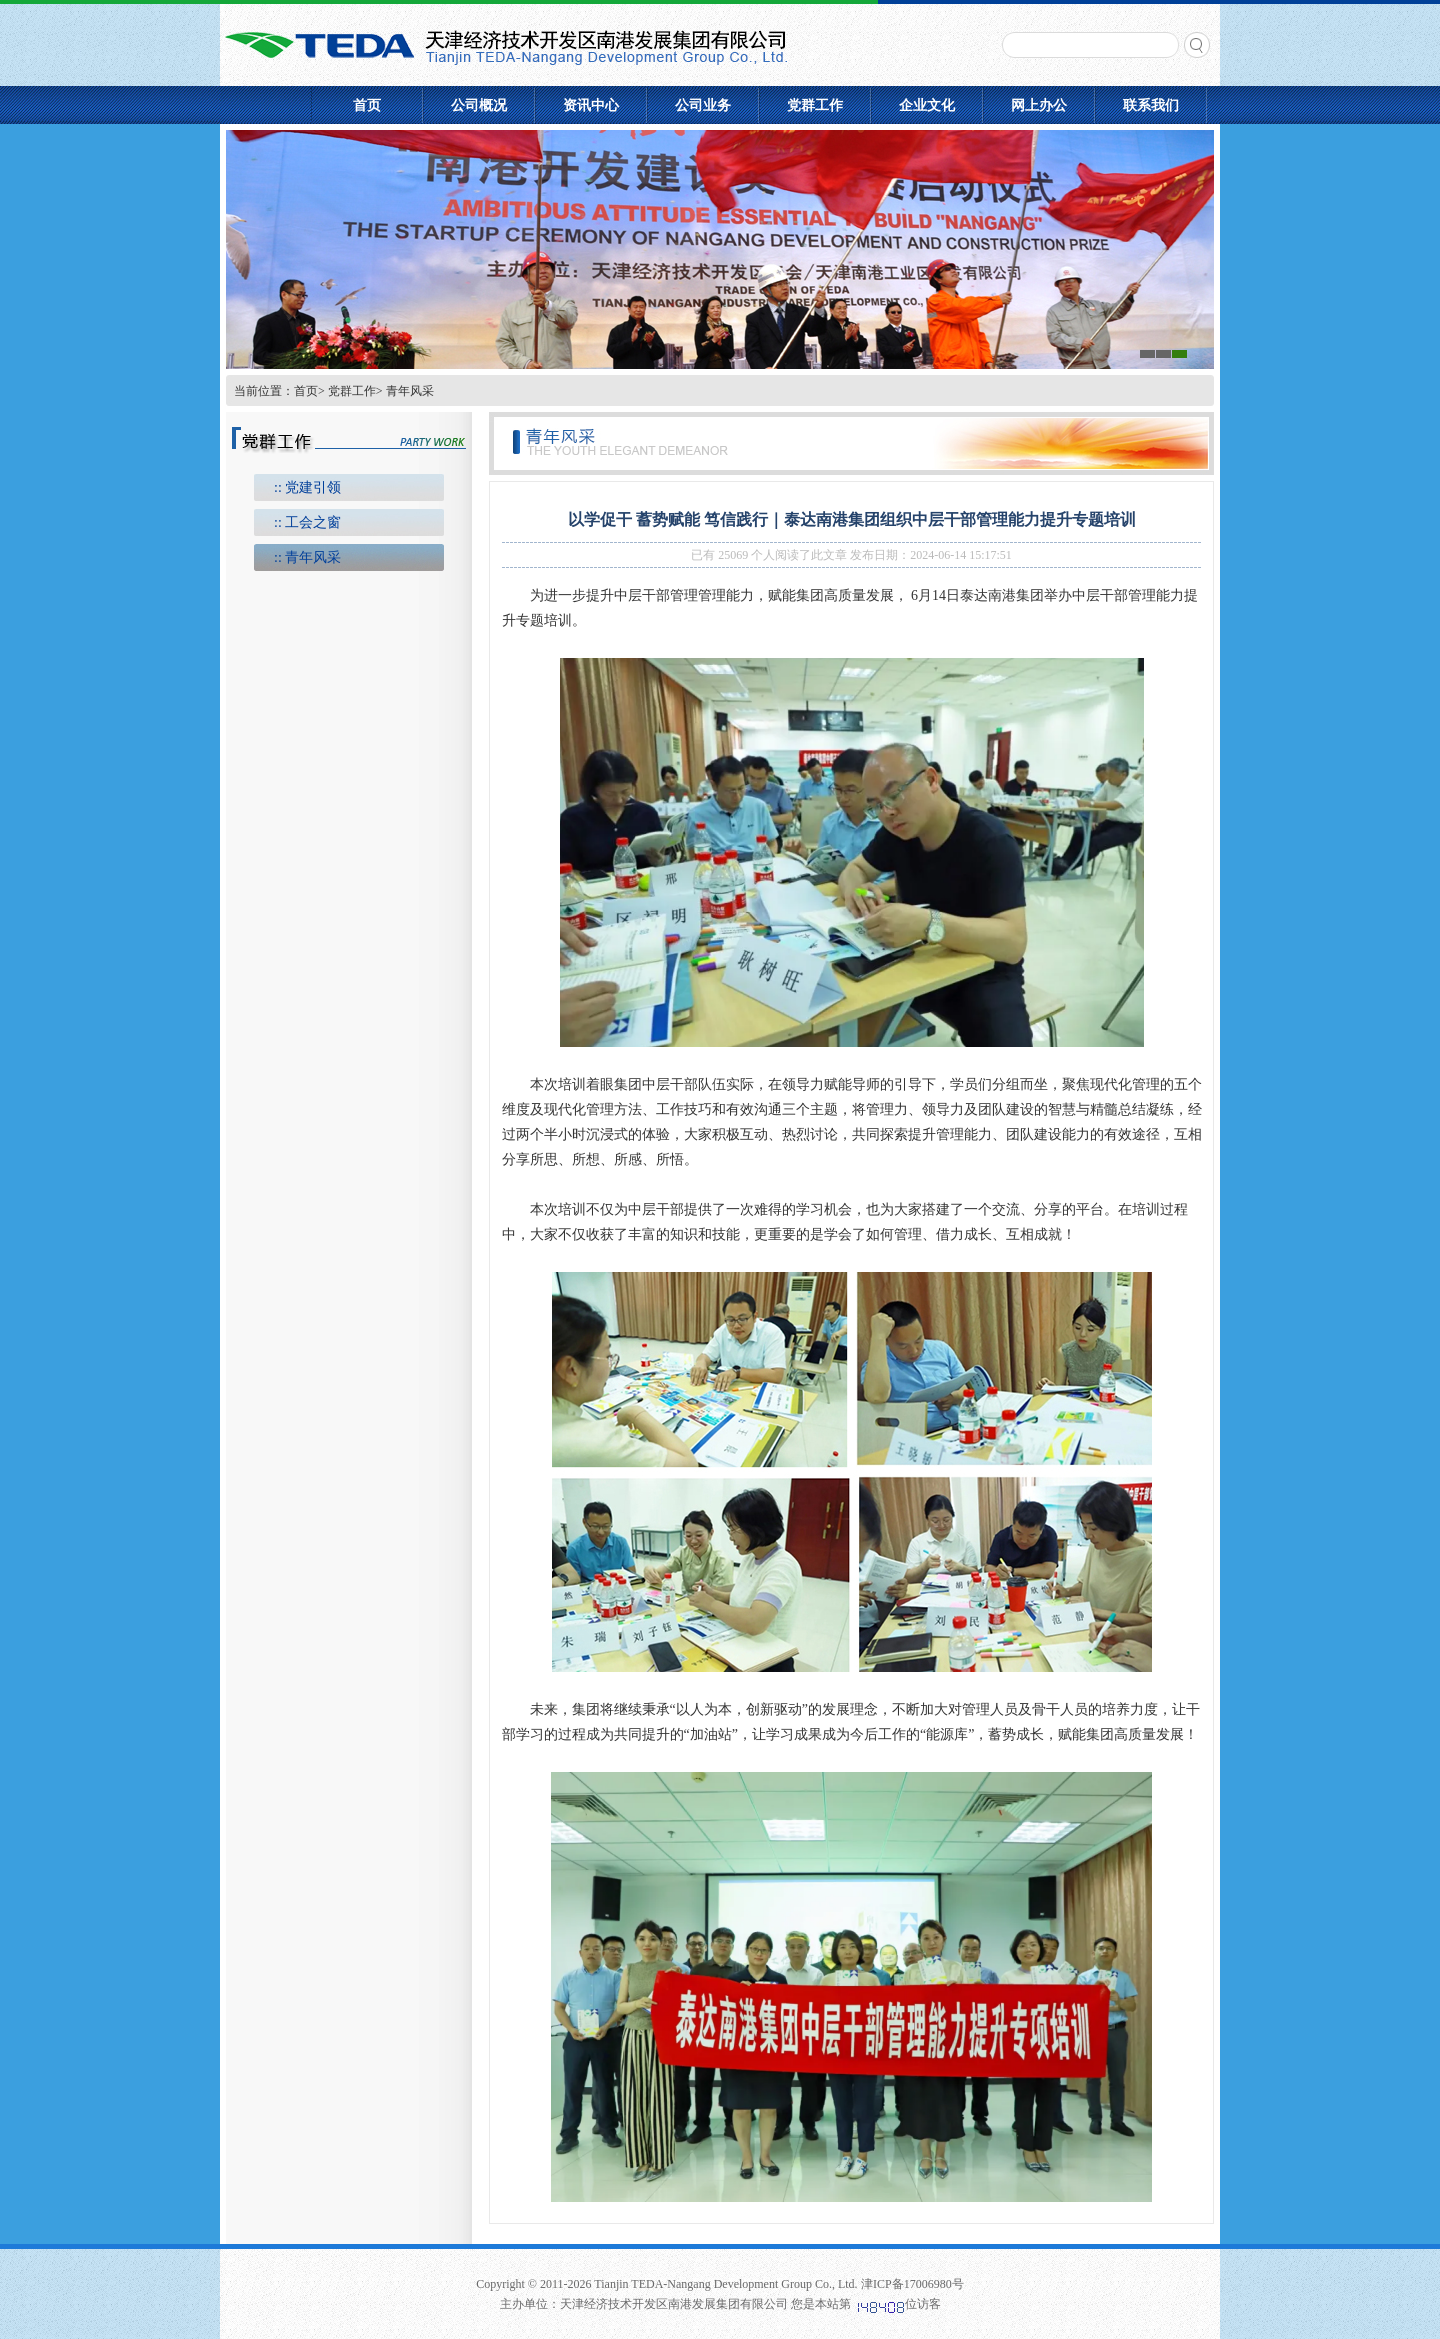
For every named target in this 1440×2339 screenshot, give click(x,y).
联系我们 (1151, 105)
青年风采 (313, 557)
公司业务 (703, 105)
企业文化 (927, 105)
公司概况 (479, 105)
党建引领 (313, 487)
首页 (367, 105)
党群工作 (815, 105)
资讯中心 (591, 105)
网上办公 (1039, 105)
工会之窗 (313, 522)
